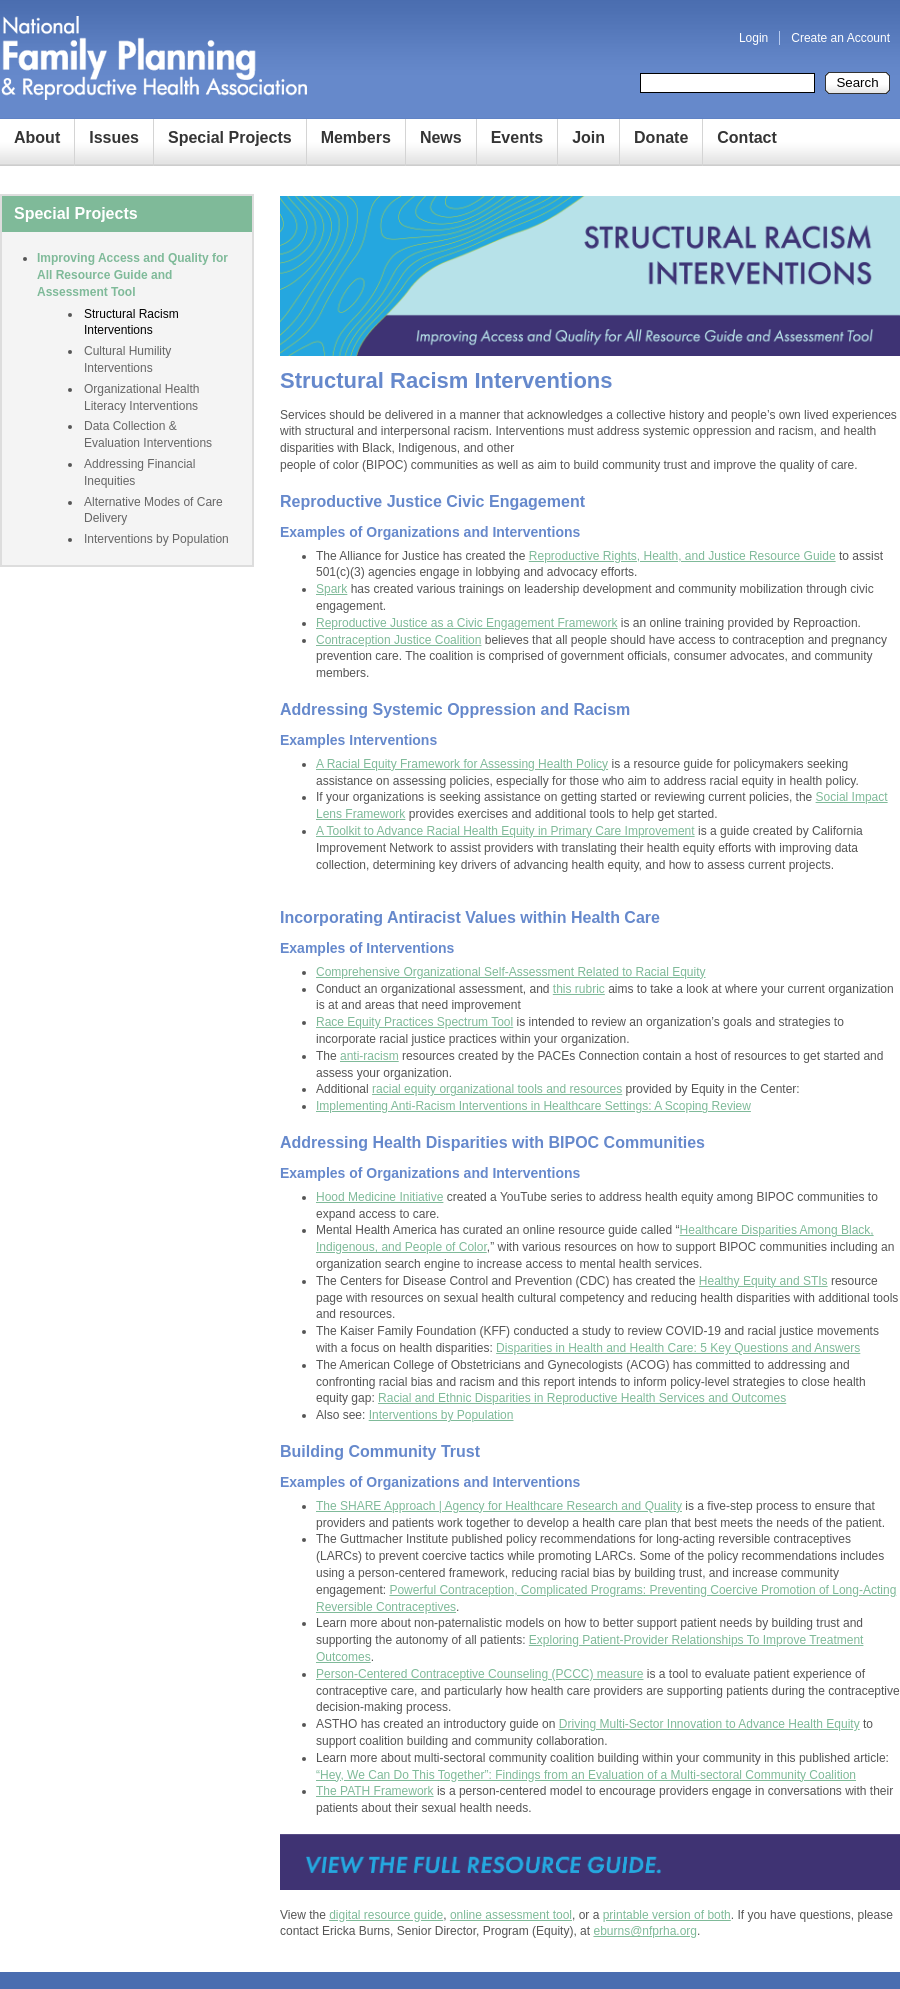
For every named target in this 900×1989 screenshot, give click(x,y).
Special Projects (230, 137)
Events (517, 137)
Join (588, 137)
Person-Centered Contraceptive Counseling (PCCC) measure (479, 1674)
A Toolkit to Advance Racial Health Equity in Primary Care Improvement (505, 831)
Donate (661, 137)
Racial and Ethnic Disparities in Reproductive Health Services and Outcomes (582, 1398)
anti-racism (369, 1056)
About (37, 137)
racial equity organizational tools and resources (497, 1089)
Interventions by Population (441, 1415)
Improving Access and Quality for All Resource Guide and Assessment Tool (132, 275)
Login (753, 38)
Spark (331, 589)
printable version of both (667, 1915)
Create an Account (840, 38)
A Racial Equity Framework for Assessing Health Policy (462, 764)
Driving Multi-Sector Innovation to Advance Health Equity (709, 1724)
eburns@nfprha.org (645, 1931)
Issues (114, 137)
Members (356, 137)
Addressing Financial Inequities (139, 472)
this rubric (579, 989)
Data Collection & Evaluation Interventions (148, 434)
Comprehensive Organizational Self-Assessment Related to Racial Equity (511, 972)
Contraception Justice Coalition (398, 640)
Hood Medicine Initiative (379, 1197)
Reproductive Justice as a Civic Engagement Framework (466, 623)
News (441, 137)
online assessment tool (511, 1915)
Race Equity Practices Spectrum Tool (414, 1022)
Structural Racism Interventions (131, 322)
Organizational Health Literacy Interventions (141, 397)
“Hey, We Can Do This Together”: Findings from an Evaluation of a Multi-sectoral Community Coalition (586, 1775)
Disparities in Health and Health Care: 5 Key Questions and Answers (678, 1348)
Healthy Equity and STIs (763, 1281)
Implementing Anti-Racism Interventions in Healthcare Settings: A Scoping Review (533, 1106)
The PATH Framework (375, 1791)
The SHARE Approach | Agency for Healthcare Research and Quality (499, 1506)
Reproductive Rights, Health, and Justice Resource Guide (682, 556)
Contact (747, 137)
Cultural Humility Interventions (127, 359)
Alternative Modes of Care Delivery (153, 510)
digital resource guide (386, 1915)
